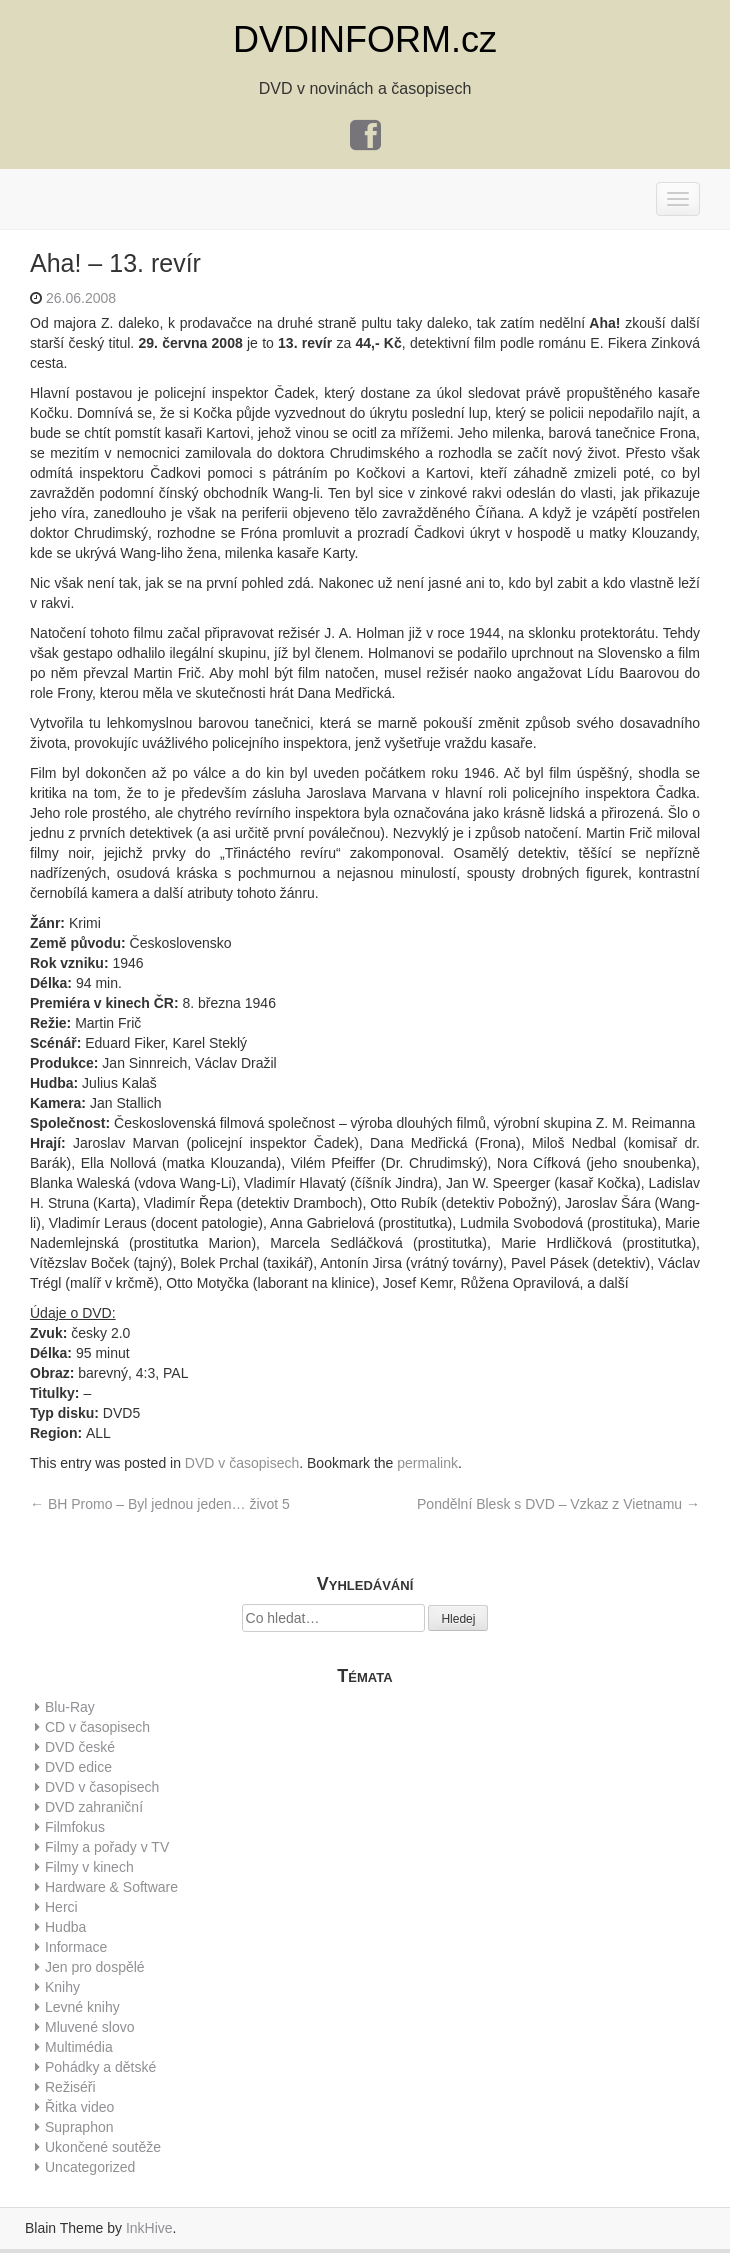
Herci (61, 1907)
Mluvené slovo (90, 2027)
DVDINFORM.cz (365, 39)
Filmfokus (75, 1827)
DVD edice (78, 1767)
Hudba (65, 1927)
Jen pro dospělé (95, 1967)
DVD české (80, 1747)
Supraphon (79, 2127)
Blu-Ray (70, 1707)
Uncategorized (90, 2167)
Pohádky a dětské (100, 2067)
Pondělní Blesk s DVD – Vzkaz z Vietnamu (558, 1504)
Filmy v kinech (89, 1867)
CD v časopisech (97, 1727)
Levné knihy (82, 2007)
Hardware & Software (111, 1887)
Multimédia (79, 2047)
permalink (427, 1463)
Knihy (62, 1987)
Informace (76, 1947)
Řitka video (79, 2107)
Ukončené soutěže (103, 2147)
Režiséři (70, 2087)
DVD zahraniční (94, 1807)
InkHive (149, 2228)
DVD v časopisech (242, 1463)
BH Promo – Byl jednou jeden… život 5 (160, 1504)
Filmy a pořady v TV (107, 1847)
